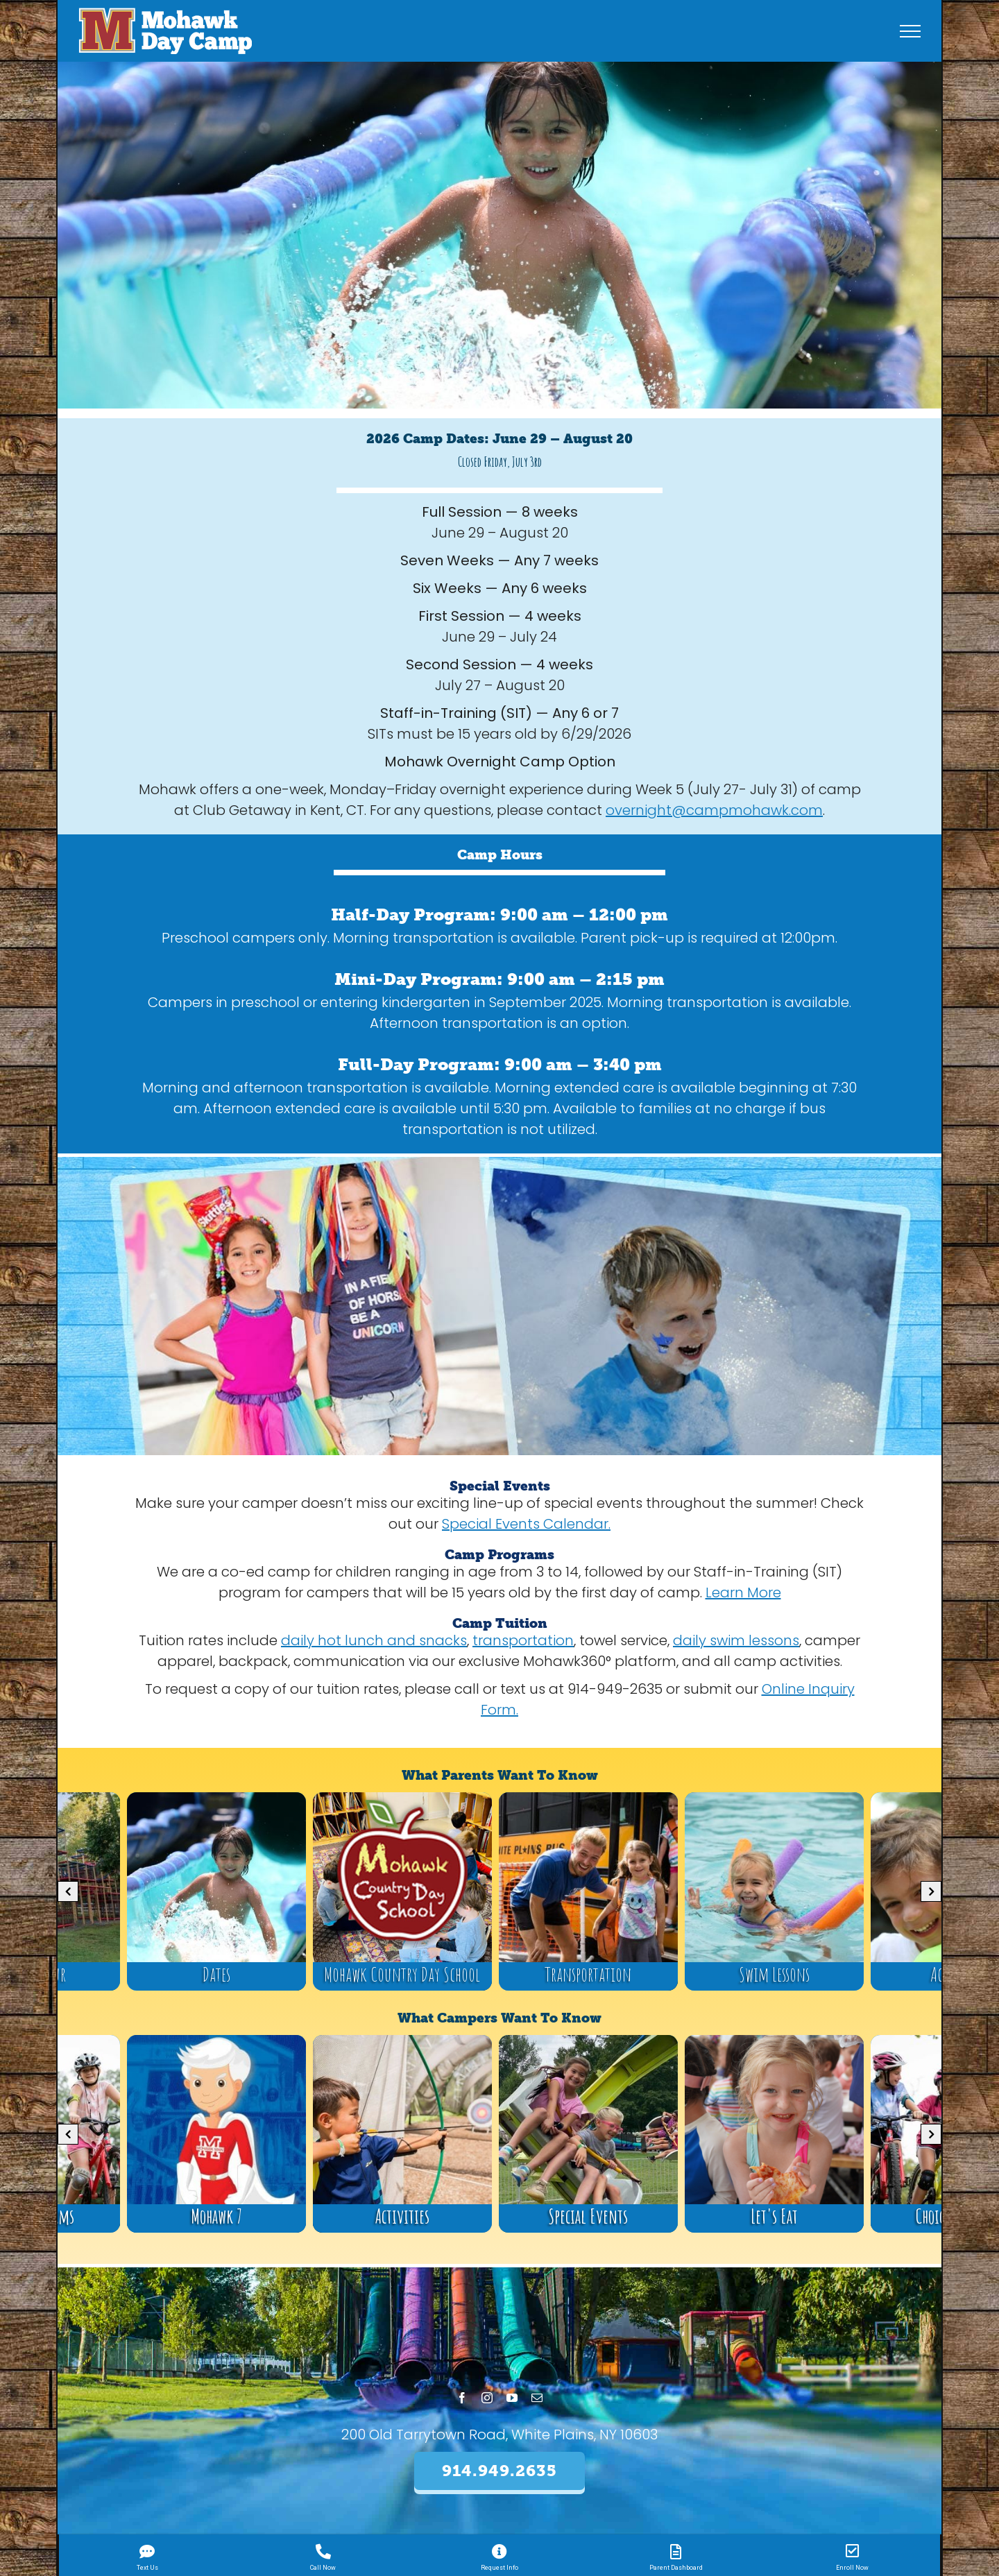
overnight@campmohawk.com (714, 810)
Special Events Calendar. (526, 1524)
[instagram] (487, 2397)
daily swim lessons (736, 1640)
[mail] (537, 2397)
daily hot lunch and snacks (374, 1640)
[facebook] (462, 2397)
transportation (523, 1640)
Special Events (588, 2216)
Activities (402, 2216)
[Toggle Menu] (911, 31)
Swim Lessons (774, 1974)
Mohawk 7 (216, 2216)
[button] (68, 1891)
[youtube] (512, 2397)
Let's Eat (774, 2216)
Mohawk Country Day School (402, 1974)
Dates (216, 1974)
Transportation (588, 1974)
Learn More (743, 1592)
